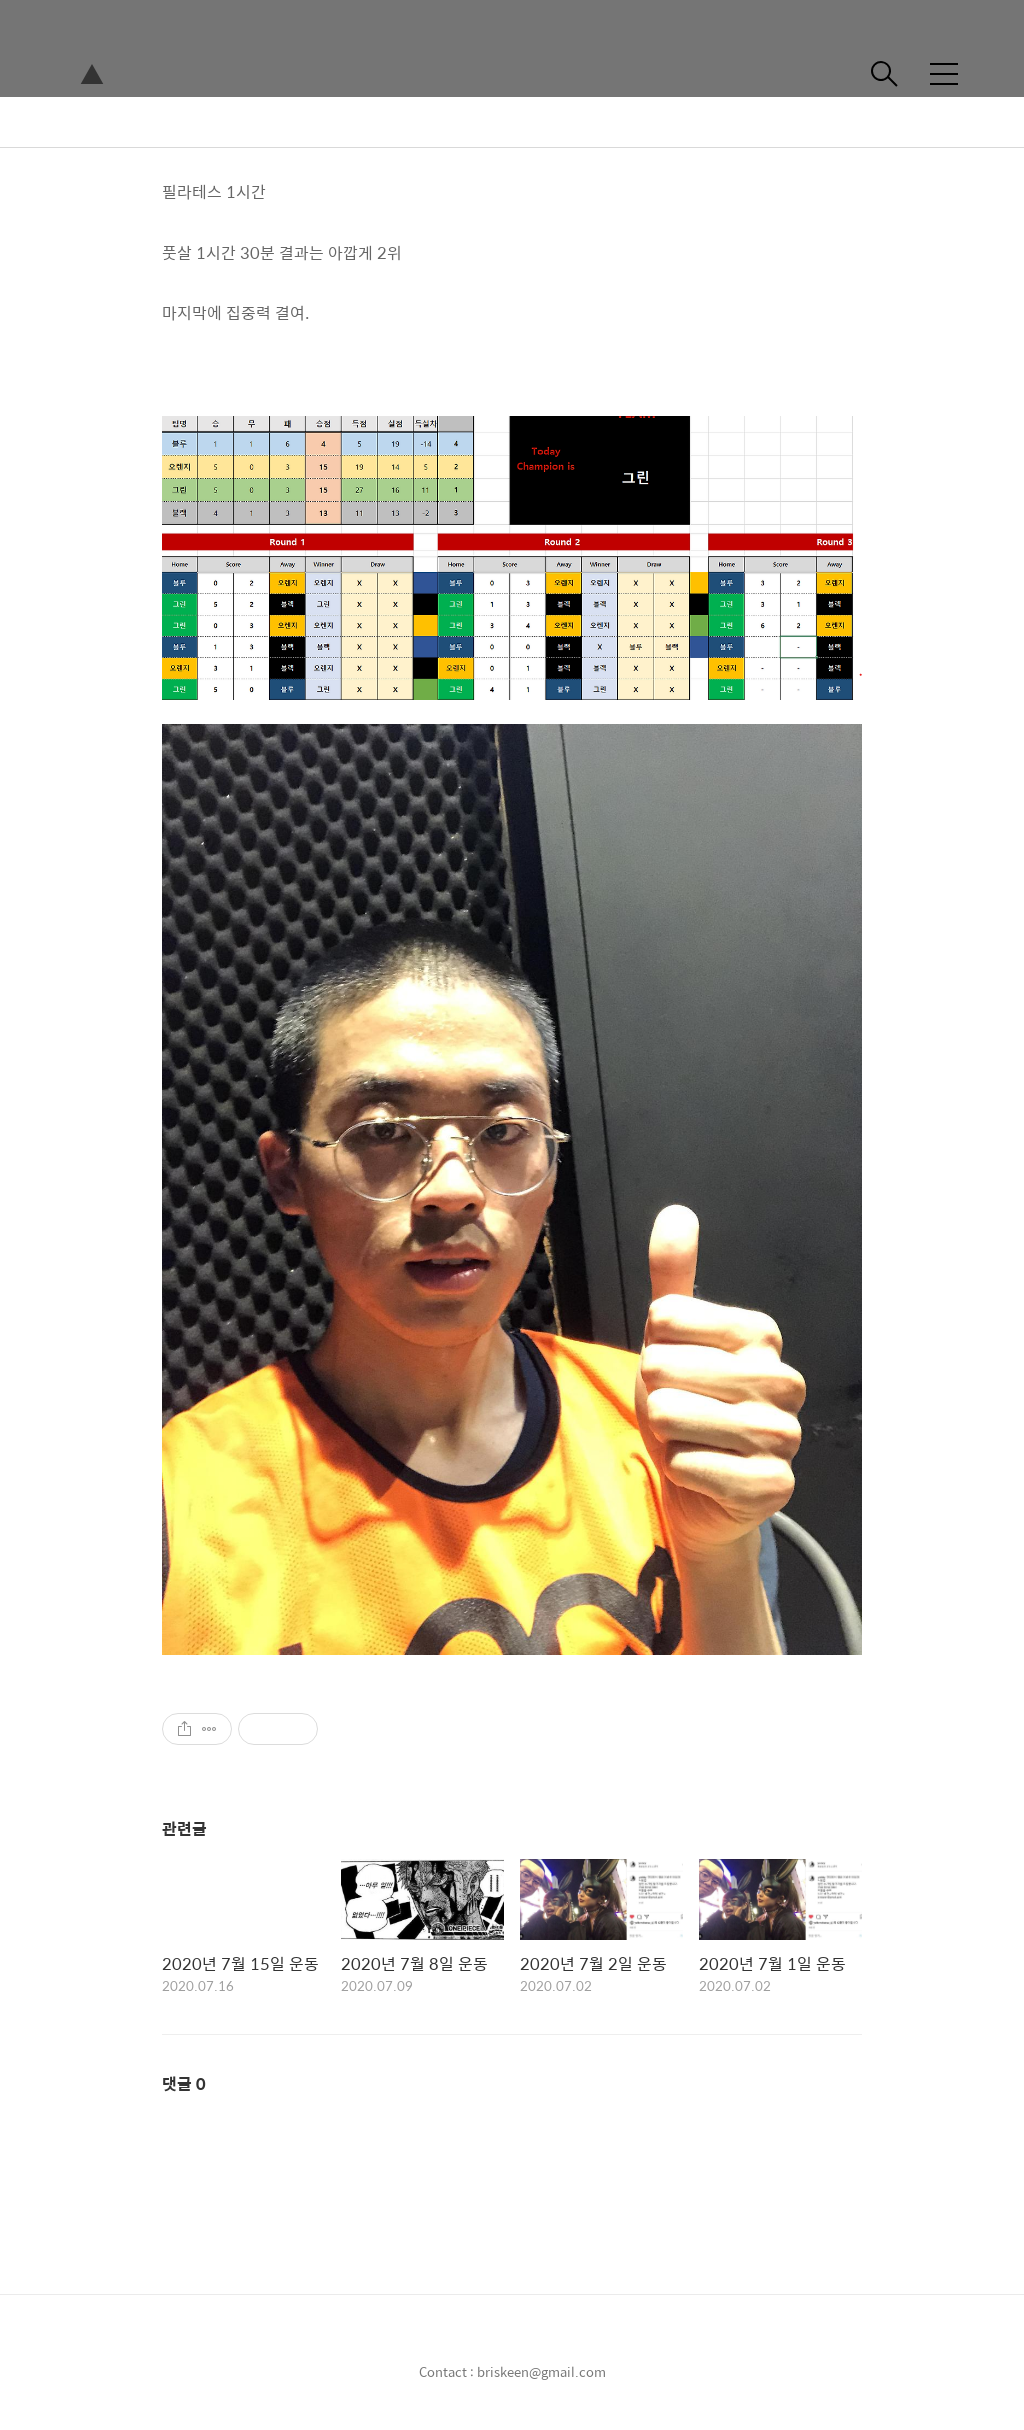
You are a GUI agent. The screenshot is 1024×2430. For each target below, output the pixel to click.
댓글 (184, 2083)
